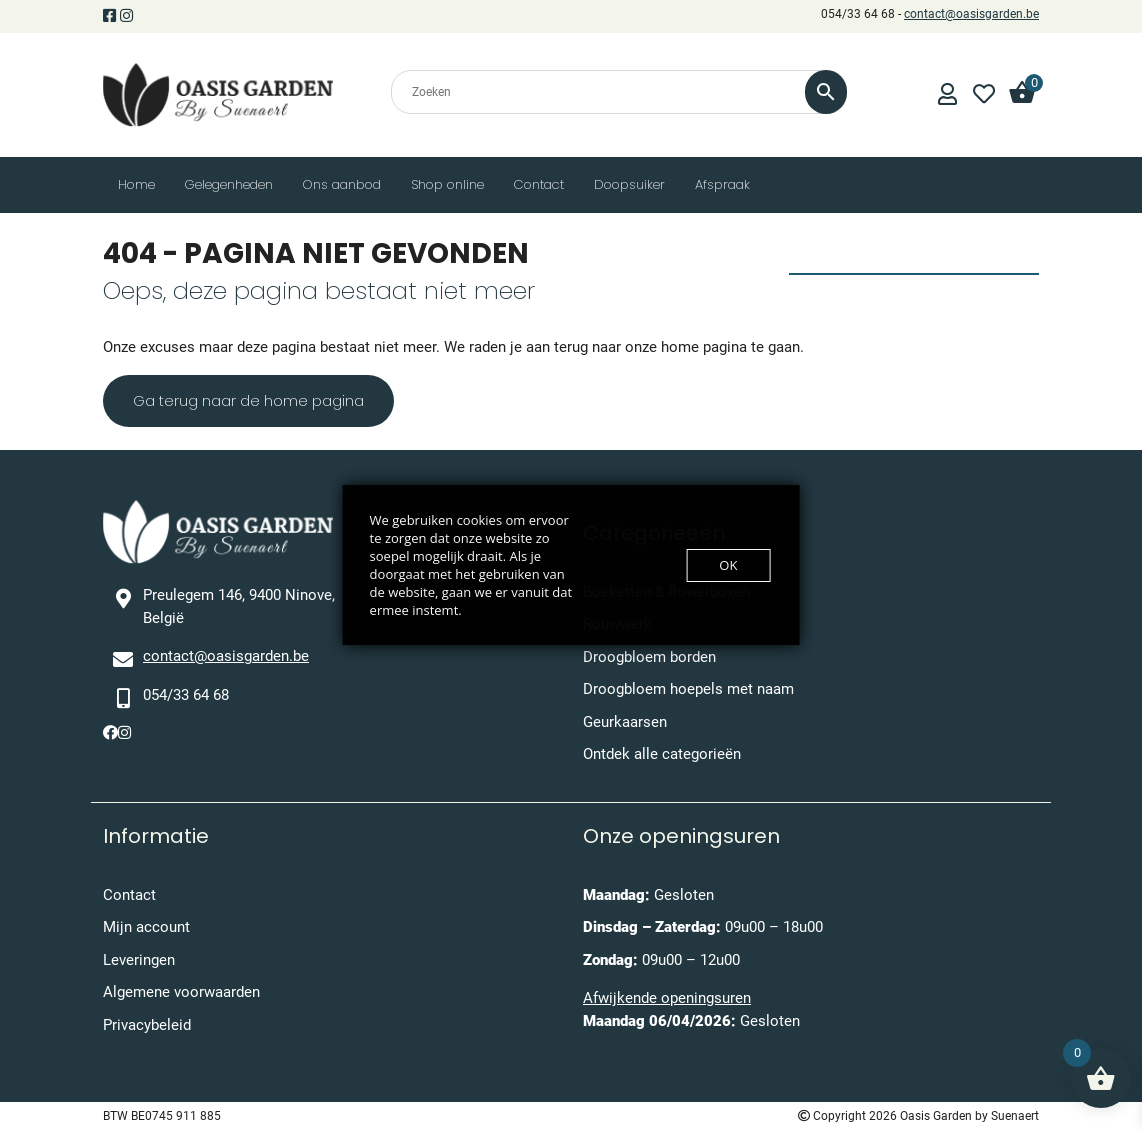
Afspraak (722, 184)
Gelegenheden (229, 184)
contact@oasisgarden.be (971, 14)
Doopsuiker (629, 184)
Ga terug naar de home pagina (248, 400)
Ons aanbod (342, 184)
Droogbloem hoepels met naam (688, 689)
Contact (539, 184)
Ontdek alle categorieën (662, 754)
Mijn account (146, 927)
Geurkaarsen (625, 722)
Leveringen (139, 960)
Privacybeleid (147, 1025)
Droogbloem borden (649, 657)
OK (728, 565)
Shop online (447, 184)
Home (136, 184)
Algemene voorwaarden (181, 992)
